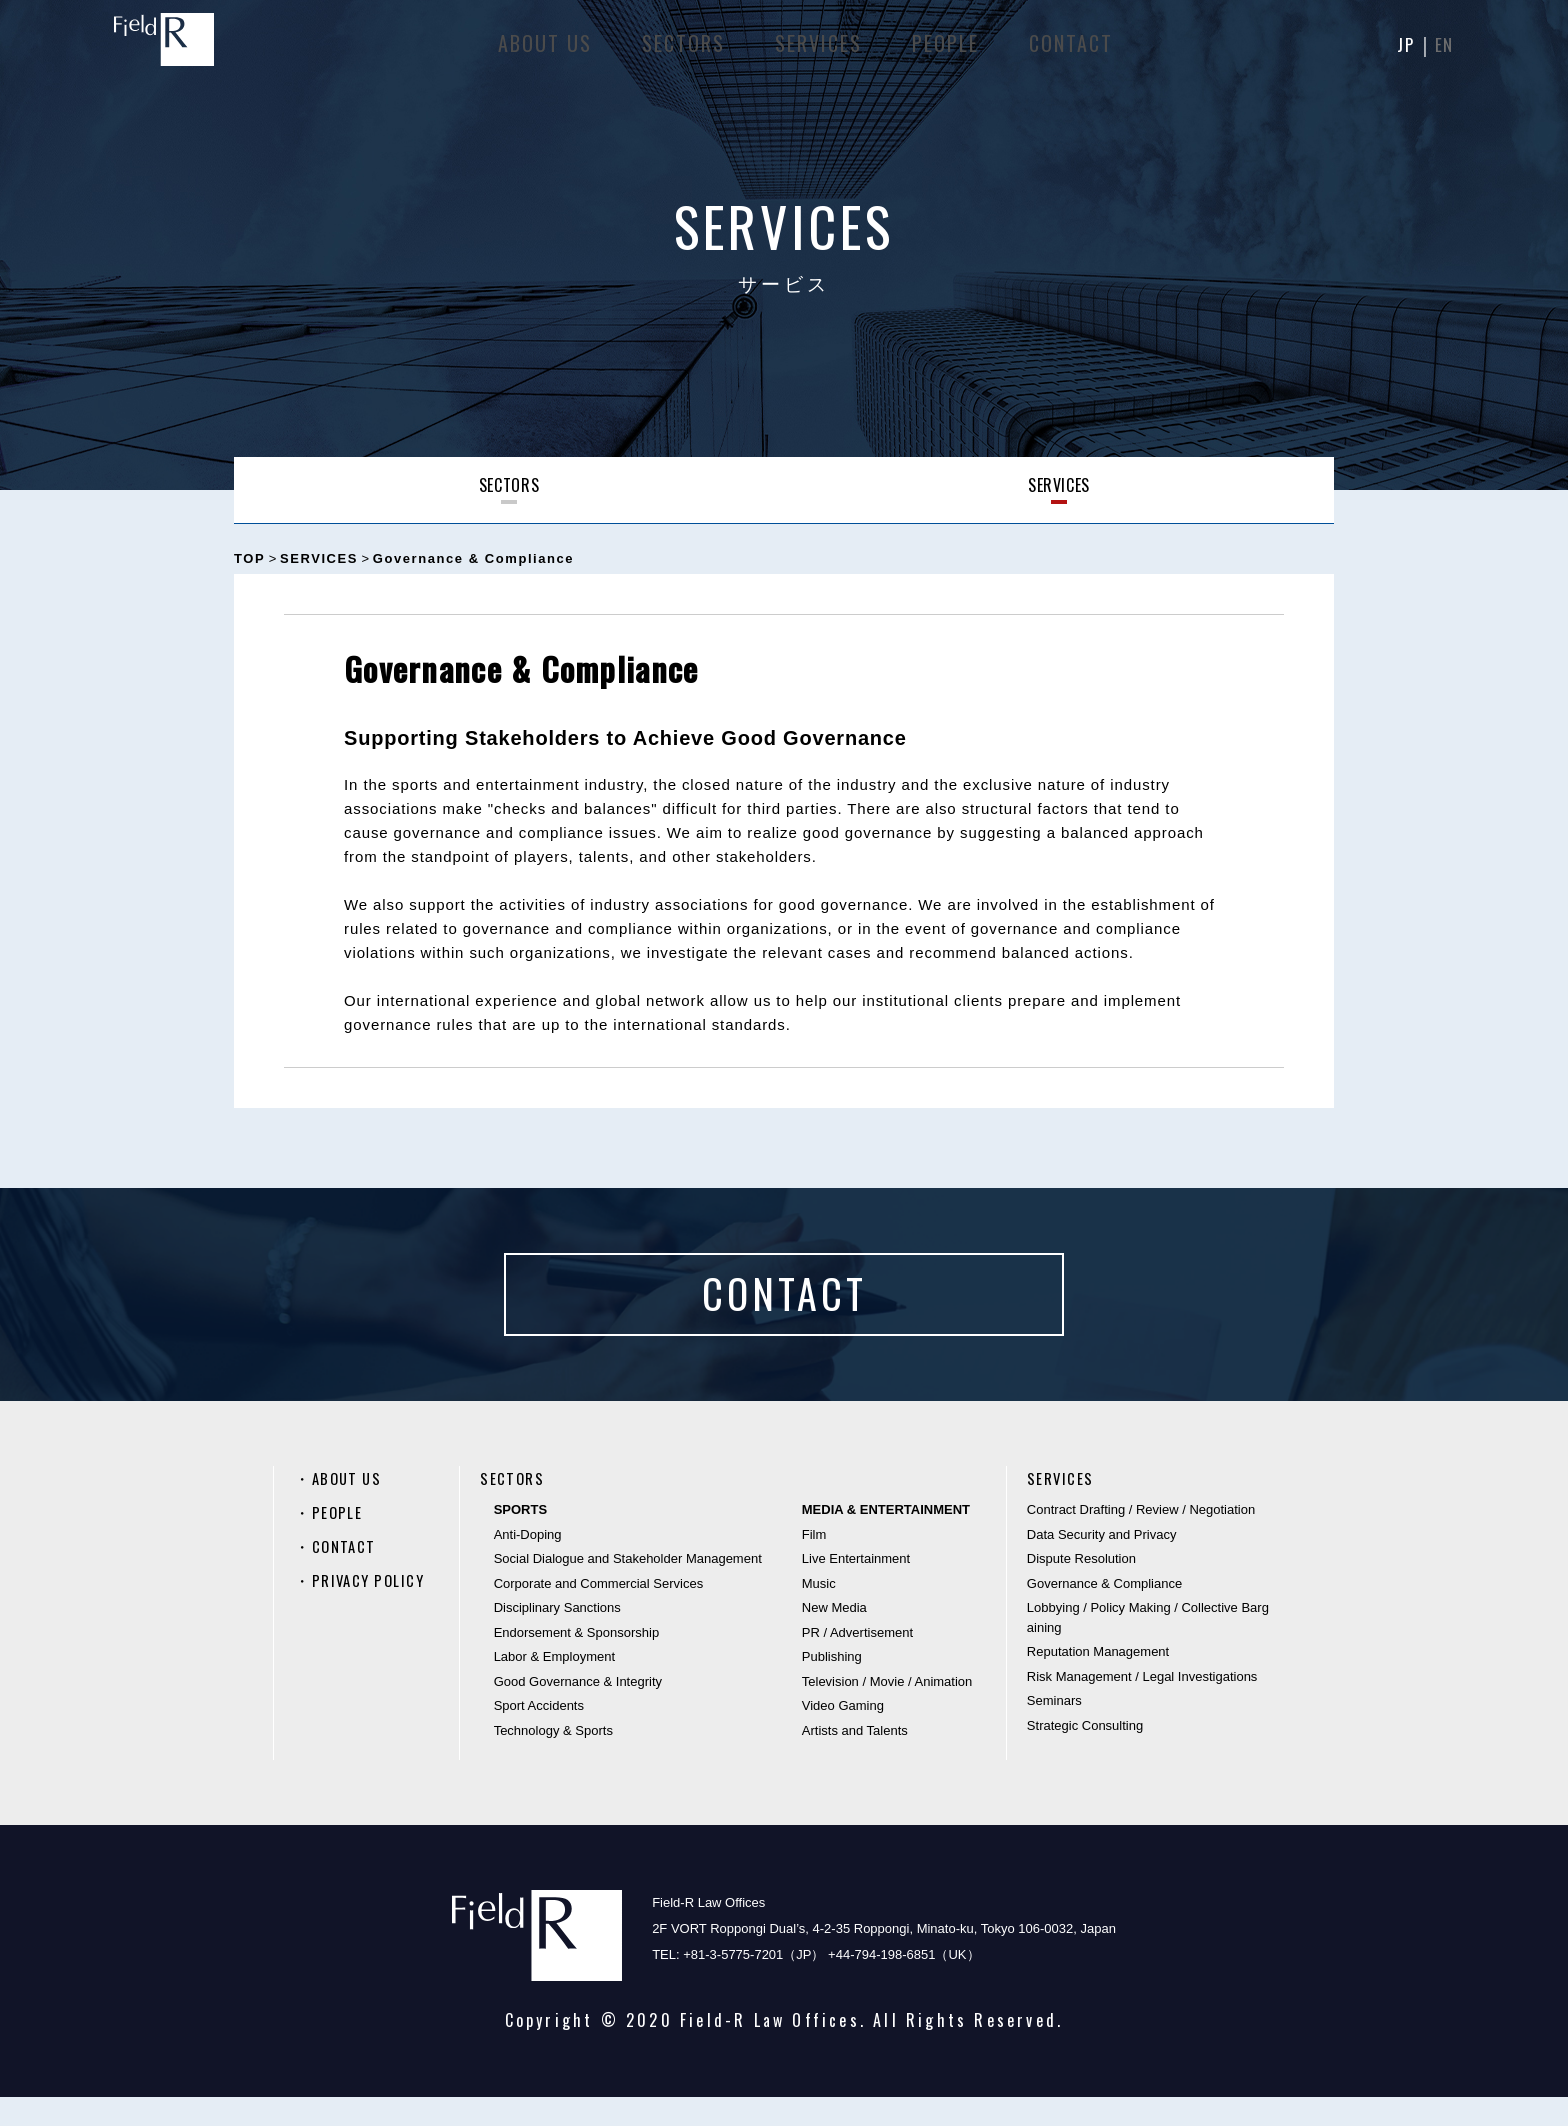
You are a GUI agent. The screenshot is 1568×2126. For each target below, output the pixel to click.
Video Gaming (843, 1734)
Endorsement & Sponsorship (576, 1660)
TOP (249, 558)
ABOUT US (543, 50)
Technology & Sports (553, 1758)
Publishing (832, 1685)
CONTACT (1069, 50)
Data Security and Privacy (1102, 1562)
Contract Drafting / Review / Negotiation (1141, 1538)
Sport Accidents (539, 1734)
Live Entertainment (856, 1587)
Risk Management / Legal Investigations (1142, 1704)
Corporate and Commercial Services (599, 1611)
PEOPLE (943, 50)
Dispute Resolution (1081, 1587)
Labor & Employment (554, 1685)
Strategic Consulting (1085, 1753)
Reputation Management (1098, 1680)
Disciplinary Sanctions (557, 1636)
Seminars (1054, 1729)
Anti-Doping (528, 1562)
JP (1402, 50)
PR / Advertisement (857, 1660)
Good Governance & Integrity (578, 1709)
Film (814, 1562)
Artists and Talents (855, 1758)
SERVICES (816, 50)
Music (819, 1611)
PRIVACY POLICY (372, 1609)
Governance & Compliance (1104, 1611)
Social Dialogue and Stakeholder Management (628, 1587)
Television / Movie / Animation (887, 1709)
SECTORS (681, 50)
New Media (834, 1636)
